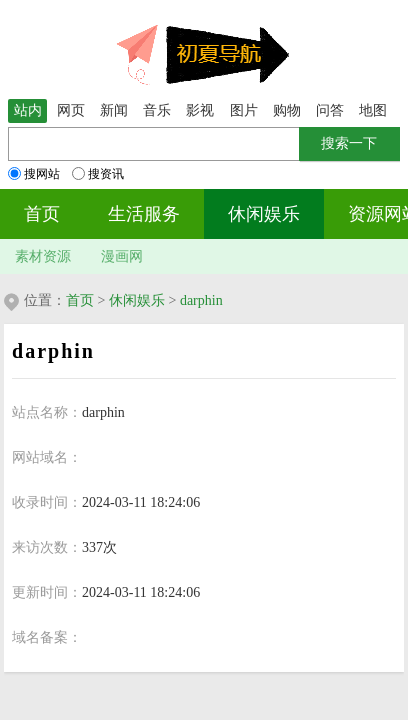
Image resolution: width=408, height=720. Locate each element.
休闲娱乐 (264, 214)
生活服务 (144, 214)
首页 (42, 214)
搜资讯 (98, 174)
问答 (330, 110)
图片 (244, 110)
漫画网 (122, 256)
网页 (71, 110)
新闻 (114, 110)
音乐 (157, 110)
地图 (373, 110)
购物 (287, 110)
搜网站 (34, 174)
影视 (200, 110)
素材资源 (43, 256)
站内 (28, 110)
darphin (201, 300)
